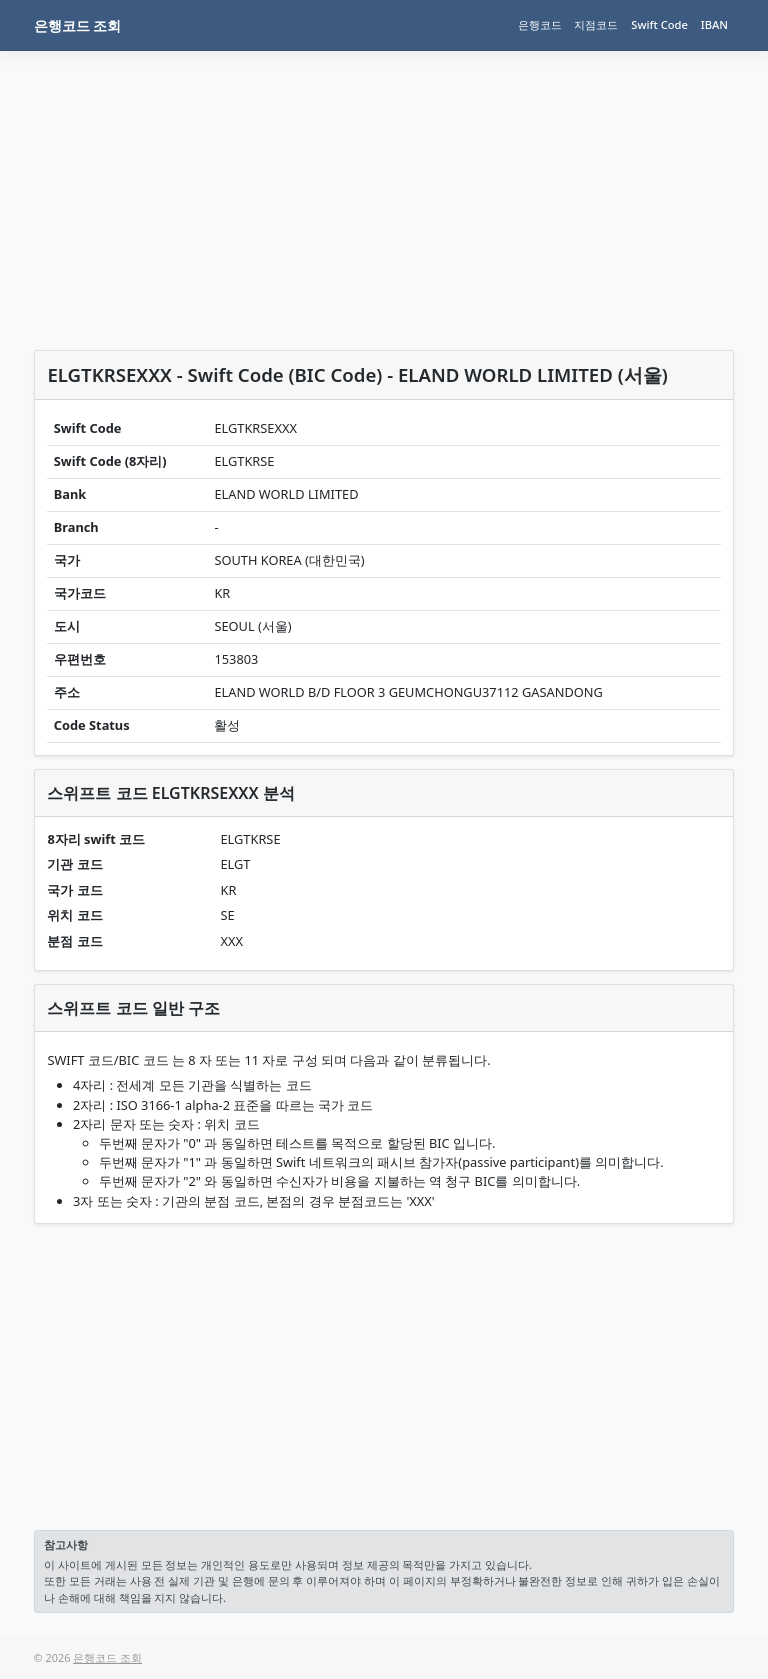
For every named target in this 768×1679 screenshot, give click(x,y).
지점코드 (596, 24)
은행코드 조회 (78, 25)
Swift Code (659, 24)
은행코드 (540, 24)
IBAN (714, 24)
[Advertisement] (384, 204)
